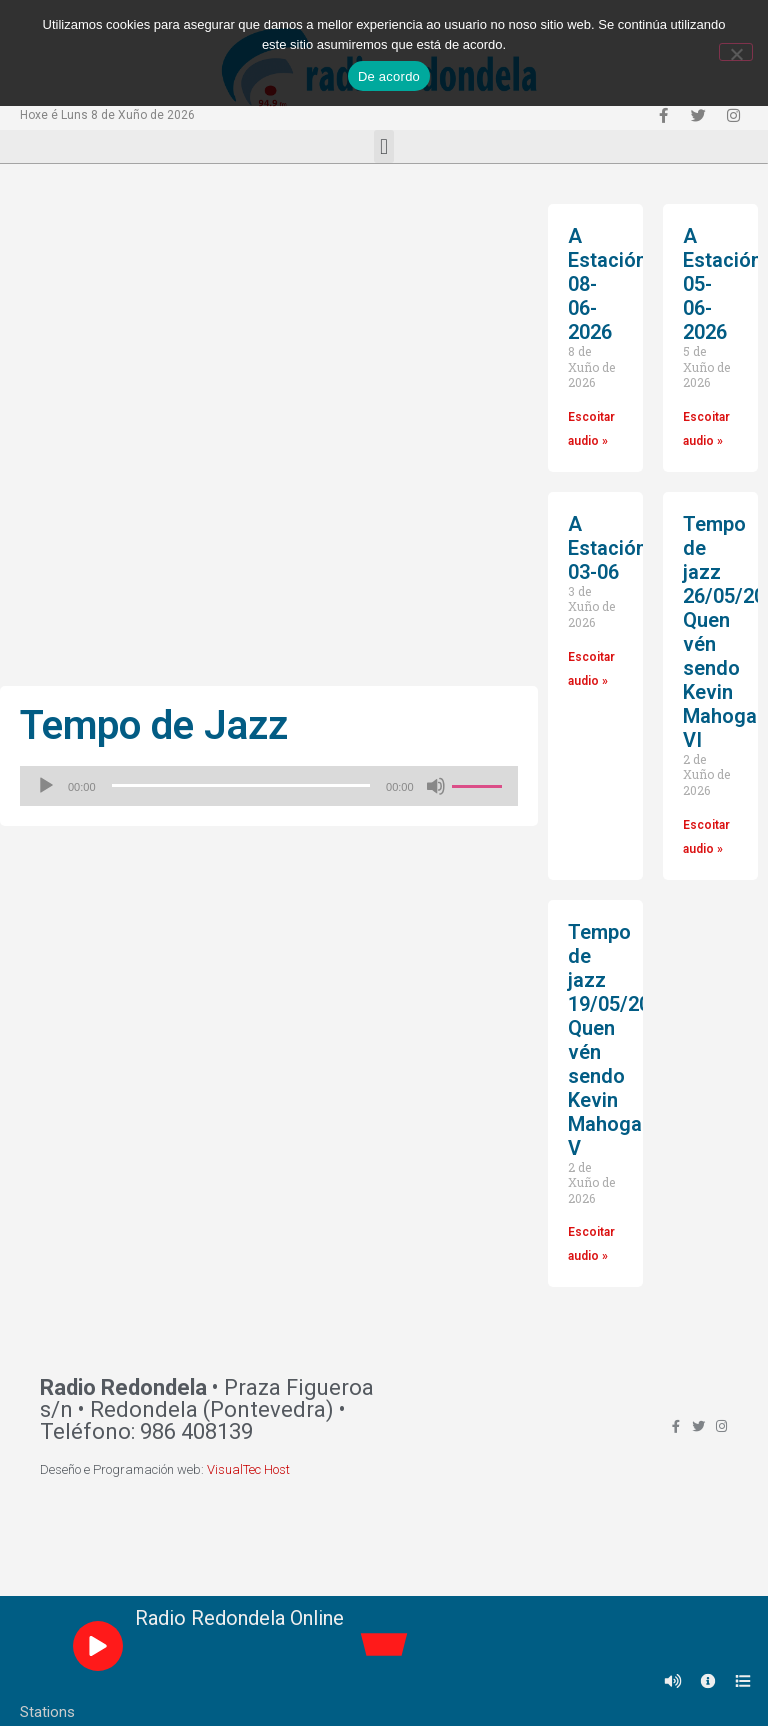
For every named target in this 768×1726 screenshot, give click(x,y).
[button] (383, 146)
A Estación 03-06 (607, 548)
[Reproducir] (46, 786)
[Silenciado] (436, 786)
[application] (269, 786)
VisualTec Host (248, 1469)
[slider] (241, 785)
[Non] (736, 52)
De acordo (389, 76)
